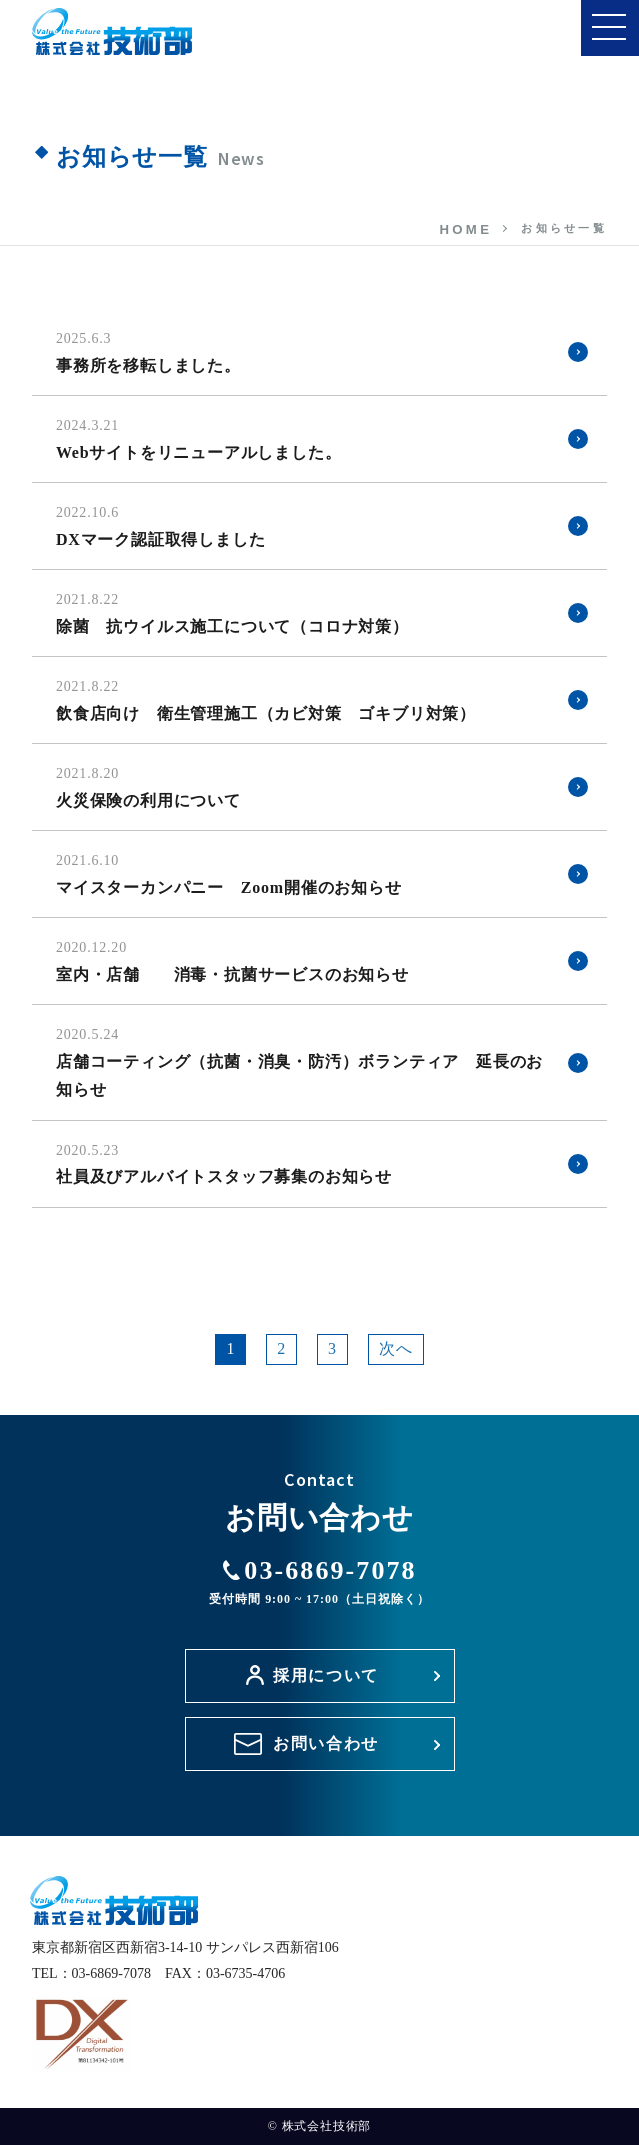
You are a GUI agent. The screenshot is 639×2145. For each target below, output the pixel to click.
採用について (326, 1675)
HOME (465, 229)
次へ (396, 1348)
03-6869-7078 (319, 1580)
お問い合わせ (326, 1743)
